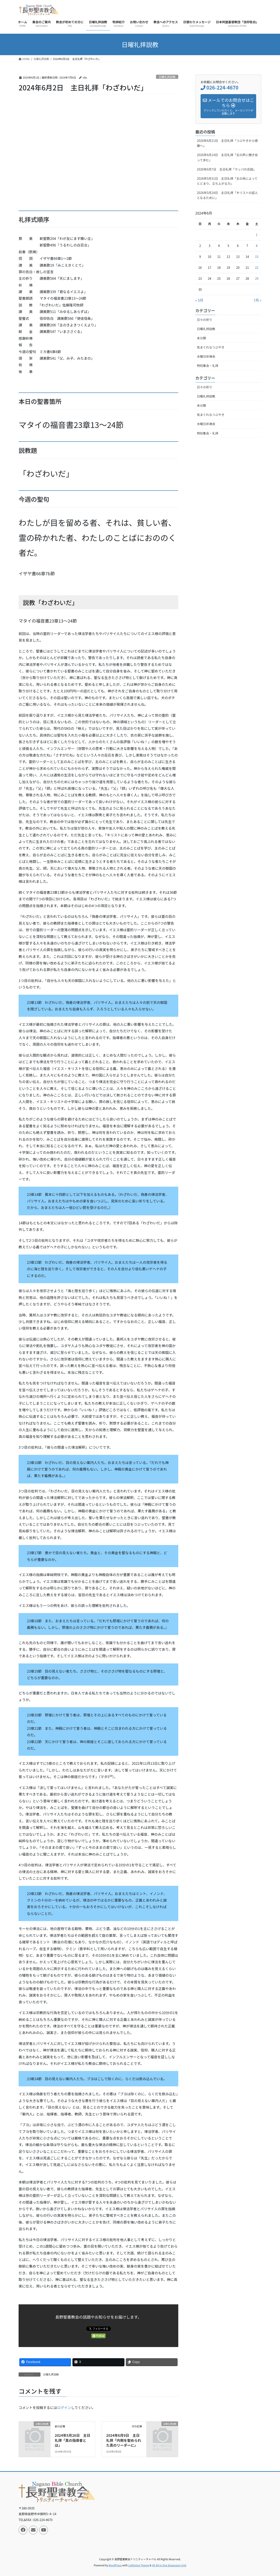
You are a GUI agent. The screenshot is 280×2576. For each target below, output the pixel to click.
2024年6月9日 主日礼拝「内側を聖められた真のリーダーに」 (123, 2440)
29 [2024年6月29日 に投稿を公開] (257, 278)
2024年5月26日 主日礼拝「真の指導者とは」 (72, 2440)
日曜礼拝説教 (167, 77)
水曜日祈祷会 (206, 356)
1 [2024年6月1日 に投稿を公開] (257, 234)
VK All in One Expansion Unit (169, 2565)
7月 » (257, 300)
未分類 (201, 338)
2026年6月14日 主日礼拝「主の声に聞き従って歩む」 (227, 157)
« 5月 (199, 300)
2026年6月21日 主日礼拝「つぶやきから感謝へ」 (227, 143)
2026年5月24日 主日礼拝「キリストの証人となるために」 (227, 195)
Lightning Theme (138, 2565)
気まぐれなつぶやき (210, 347)
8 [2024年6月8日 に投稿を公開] (257, 245)
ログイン (64, 2407)
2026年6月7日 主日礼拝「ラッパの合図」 (226, 169)
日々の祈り (204, 319)
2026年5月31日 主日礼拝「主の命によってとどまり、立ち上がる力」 (227, 181)
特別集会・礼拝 (207, 365)
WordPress (115, 2565)
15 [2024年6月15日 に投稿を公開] (257, 256)
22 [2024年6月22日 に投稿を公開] (257, 267)
